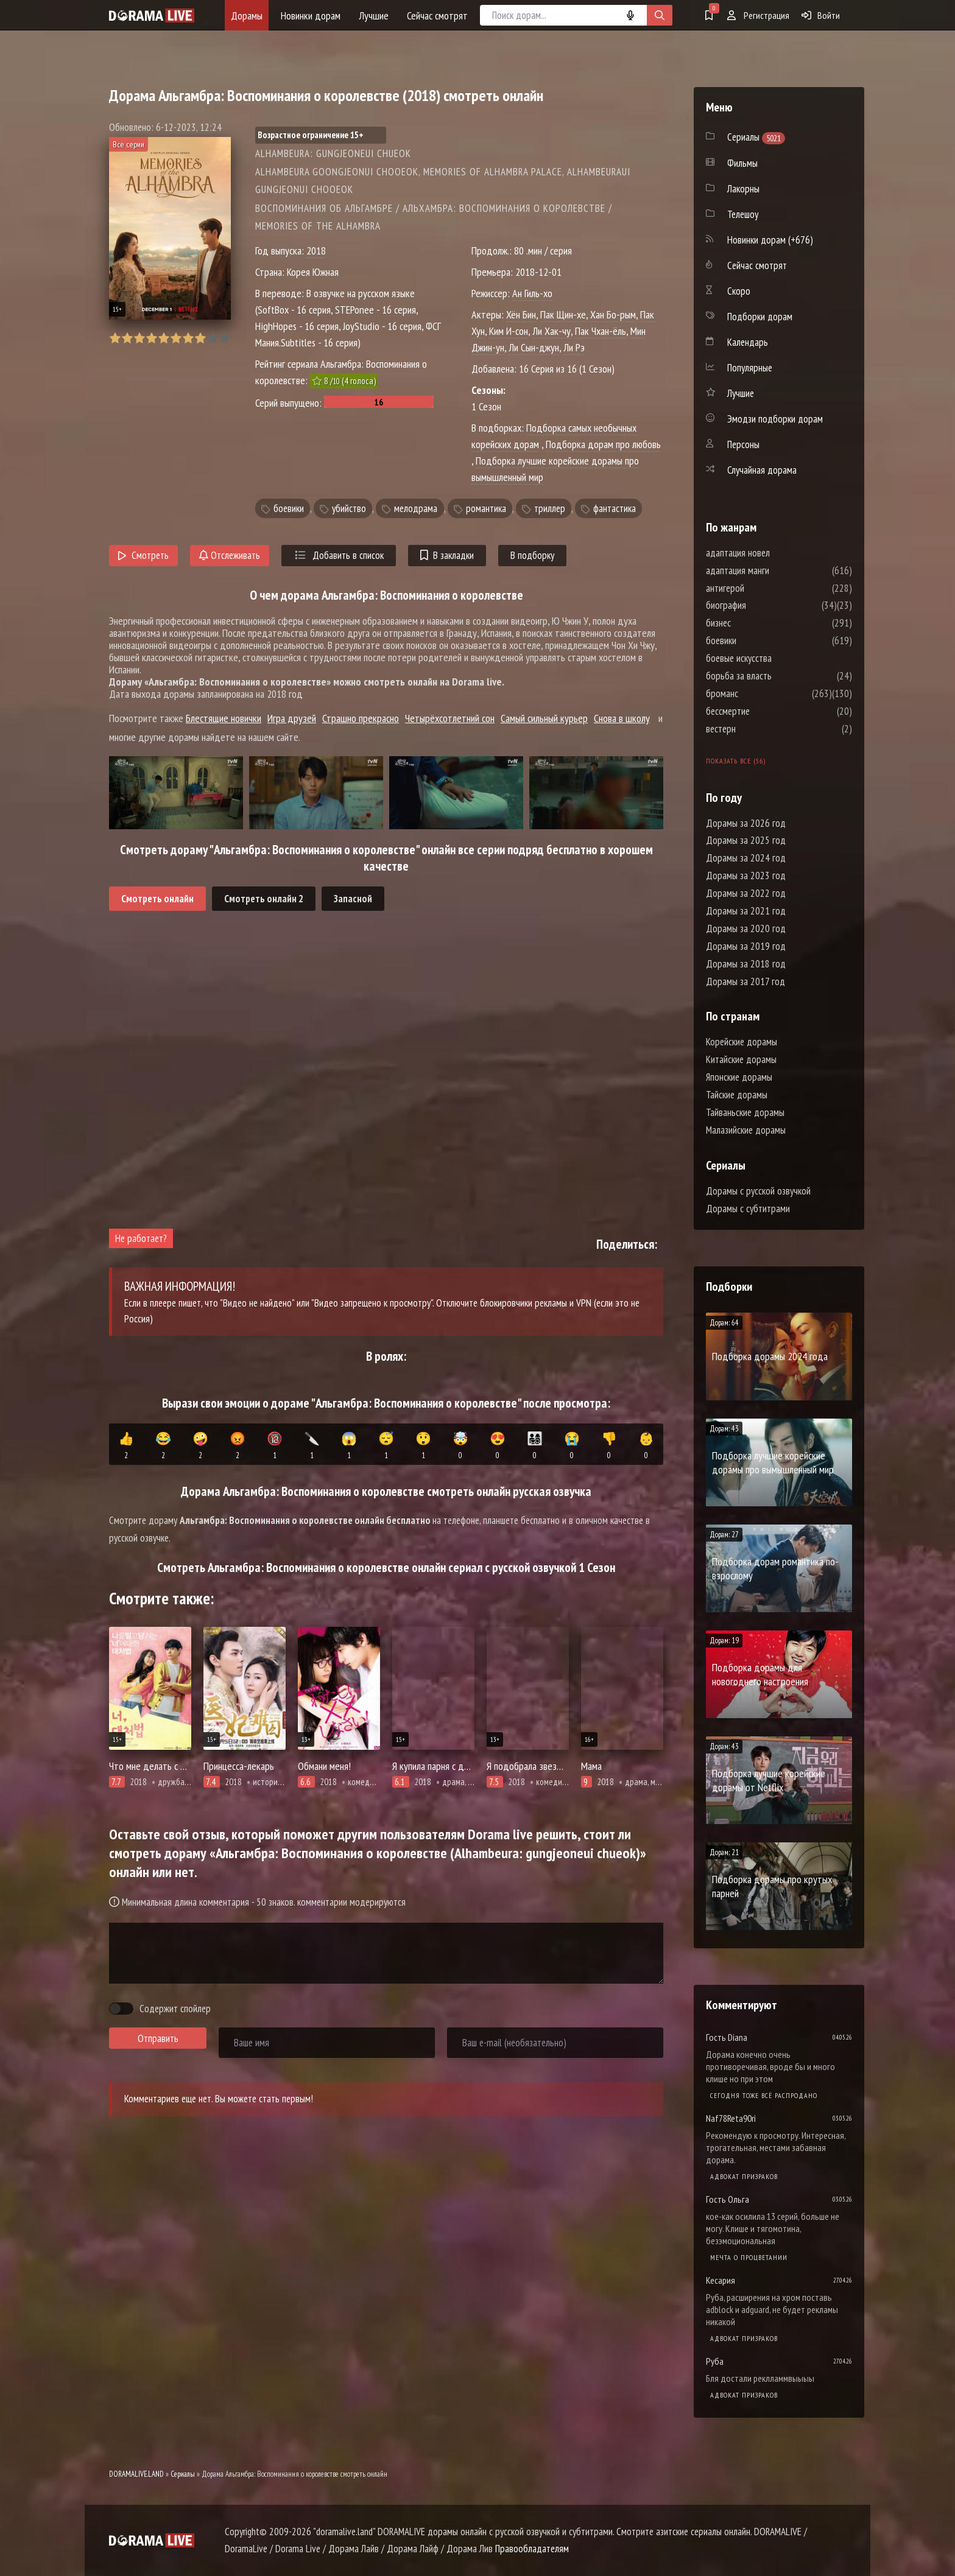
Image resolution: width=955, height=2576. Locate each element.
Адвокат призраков (744, 2176)
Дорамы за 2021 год (746, 911)
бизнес (755, 623)
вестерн (757, 728)
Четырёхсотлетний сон (450, 718)
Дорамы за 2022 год (746, 893)
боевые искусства (775, 658)
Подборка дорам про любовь (603, 444)
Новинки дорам (310, 16)
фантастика (614, 508)
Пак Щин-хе (563, 314)
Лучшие (374, 16)
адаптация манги (774, 570)
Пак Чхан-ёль (600, 331)
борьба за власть (775, 676)
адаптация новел (774, 553)
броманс (758, 693)
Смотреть (143, 555)
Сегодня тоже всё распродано (763, 2095)
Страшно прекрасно (360, 718)
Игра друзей (291, 718)
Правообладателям (532, 2548)
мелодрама (415, 508)
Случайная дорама (762, 470)
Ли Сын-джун (534, 347)
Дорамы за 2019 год (746, 946)
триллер (549, 508)
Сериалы (183, 2474)
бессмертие (764, 711)
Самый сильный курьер (544, 718)
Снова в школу (622, 718)
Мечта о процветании (749, 2257)
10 (224, 338)
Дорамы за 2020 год (746, 928)
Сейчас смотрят (437, 16)
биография (762, 605)
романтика (486, 508)
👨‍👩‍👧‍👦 (535, 1446)
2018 (316, 251)
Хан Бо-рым (613, 314)
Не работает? (141, 1238)
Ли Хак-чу (551, 331)
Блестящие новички (223, 718)
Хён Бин (521, 314)
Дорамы (247, 16)
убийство (349, 508)
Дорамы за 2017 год (745, 981)
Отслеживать (229, 555)
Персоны (743, 444)
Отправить (158, 2038)
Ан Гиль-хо (532, 293)
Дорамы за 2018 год (746, 963)
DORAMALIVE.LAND (136, 2474)
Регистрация (758, 15)
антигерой (761, 588)
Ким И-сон (508, 331)
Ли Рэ (574, 347)
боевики (288, 508)
